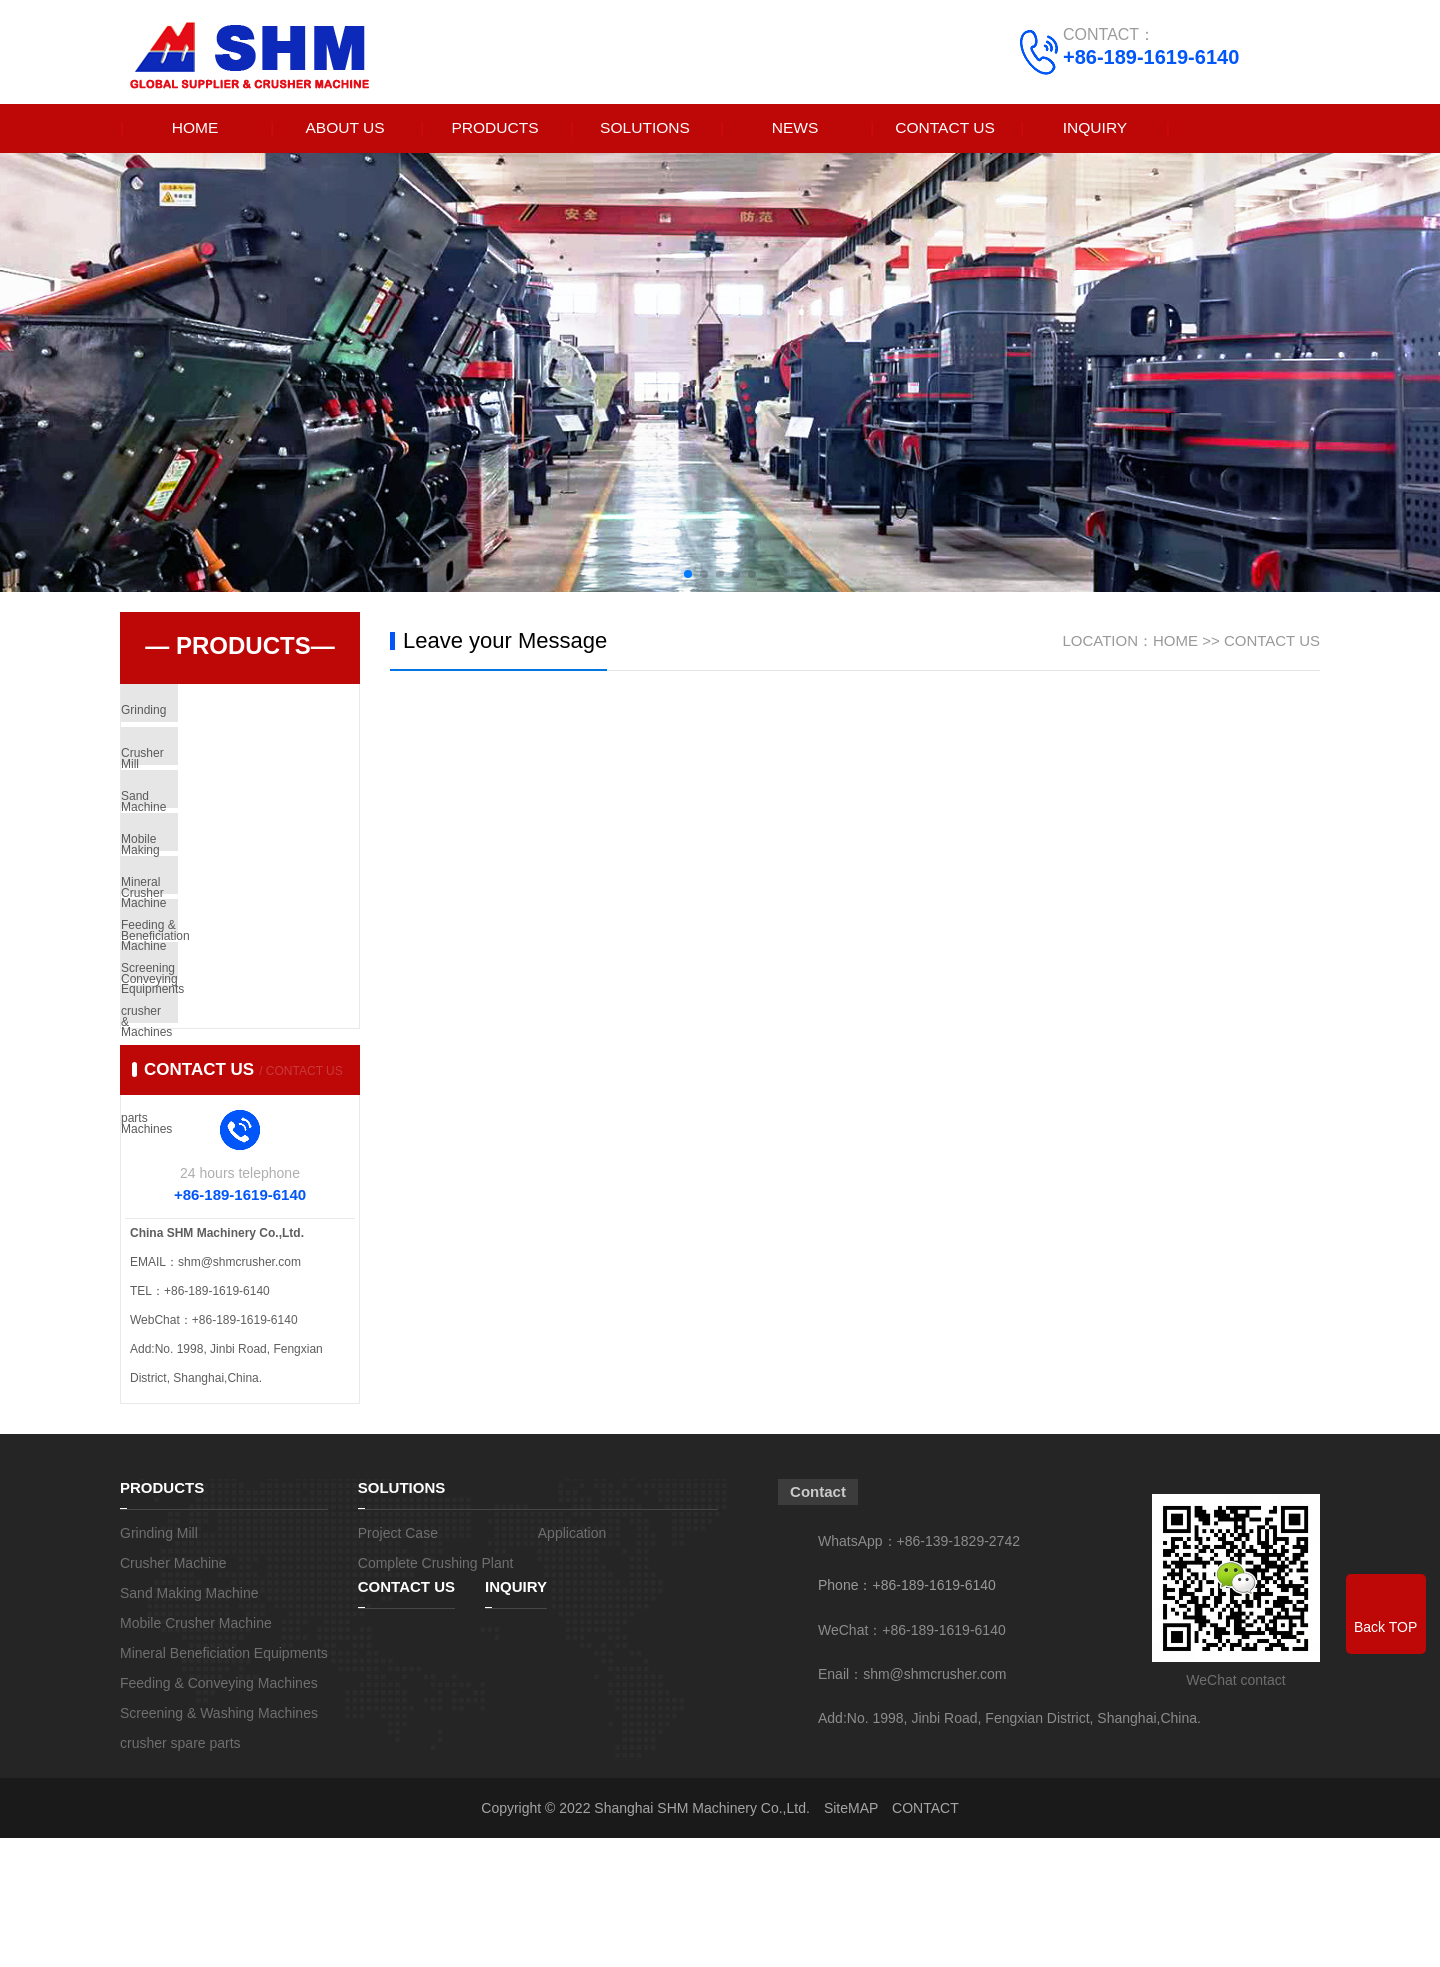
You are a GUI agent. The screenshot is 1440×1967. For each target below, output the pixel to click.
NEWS (795, 128)
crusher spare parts (218, 1128)
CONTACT (925, 1937)
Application (572, 1662)
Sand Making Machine (226, 833)
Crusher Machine (212, 774)
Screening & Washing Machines (252, 1069)
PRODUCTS (495, 128)
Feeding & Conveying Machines (251, 1010)
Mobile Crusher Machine (232, 892)
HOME (195, 128)
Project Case (398, 1662)
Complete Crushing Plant (436, 1692)
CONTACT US (945, 128)
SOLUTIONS (645, 128)
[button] (688, 575)
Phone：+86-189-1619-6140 (907, 1714)
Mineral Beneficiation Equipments (256, 951)
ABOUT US (345, 128)
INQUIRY (1095, 128)
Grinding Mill (200, 715)
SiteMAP (851, 1937)
